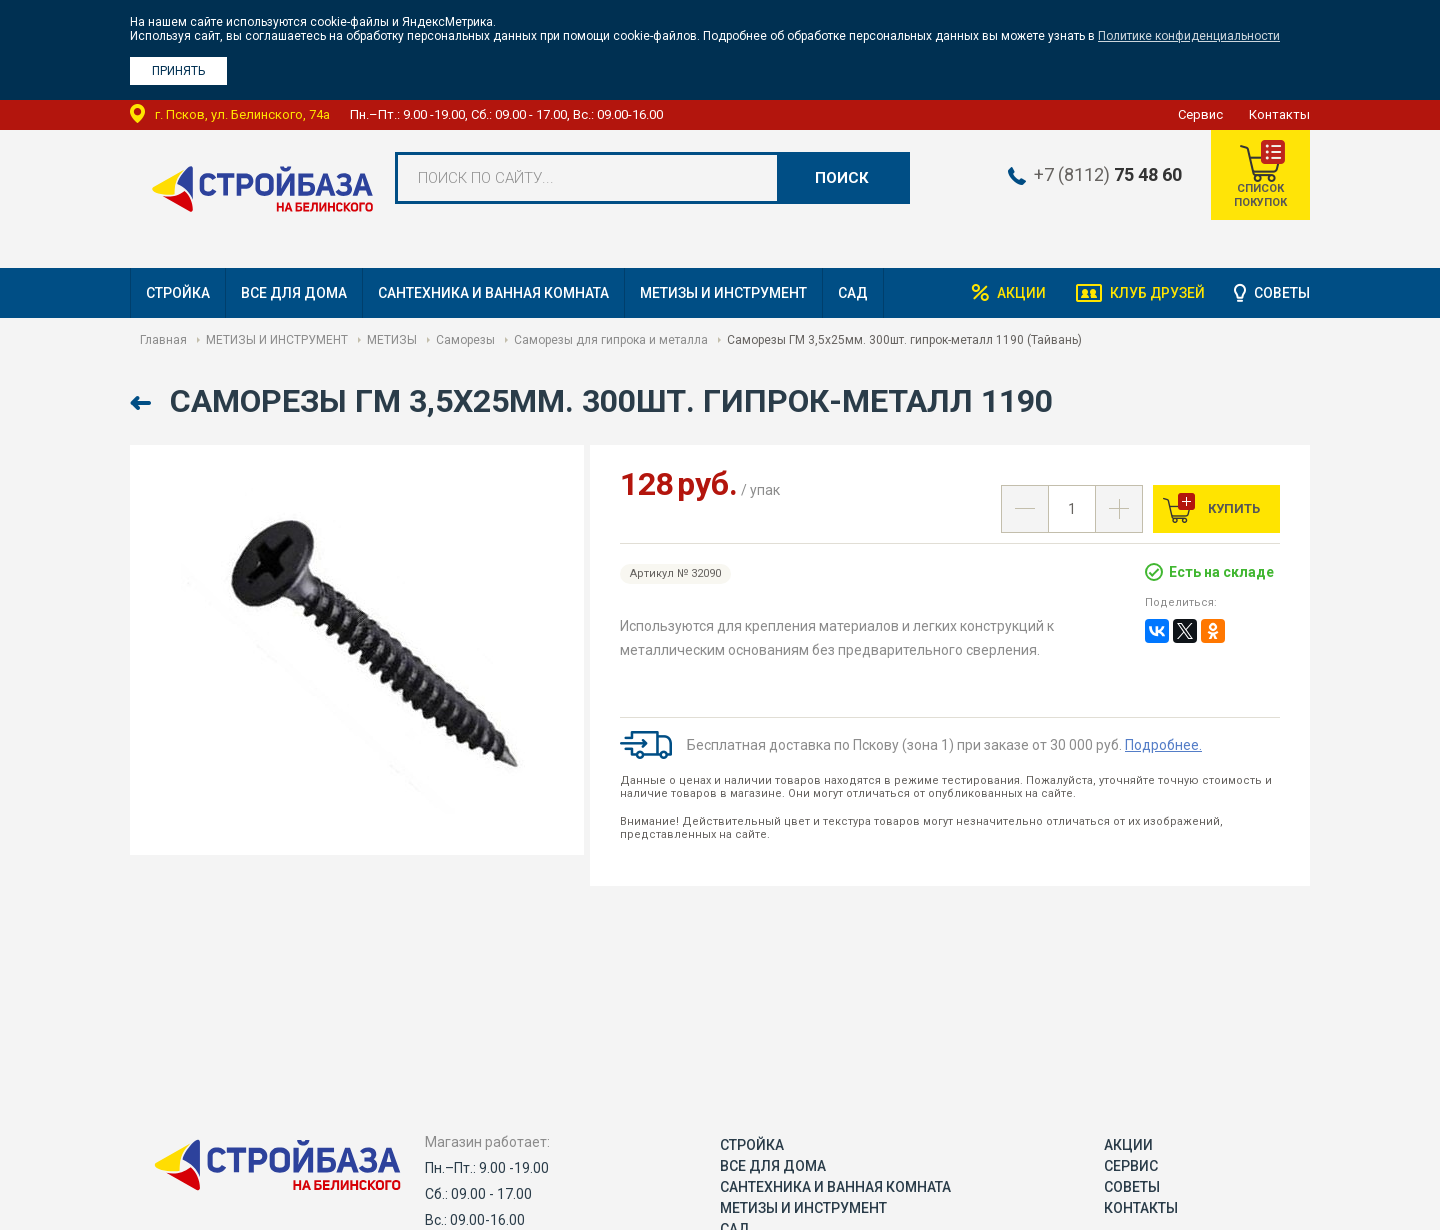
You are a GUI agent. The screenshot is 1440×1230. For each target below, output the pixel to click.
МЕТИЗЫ (392, 340)
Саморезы (465, 340)
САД (853, 293)
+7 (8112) (1106, 175)
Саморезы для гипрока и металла (611, 340)
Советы (1282, 293)
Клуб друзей (1156, 293)
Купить (1232, 508)
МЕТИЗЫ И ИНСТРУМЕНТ (723, 293)
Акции (1019, 293)
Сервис (1200, 114)
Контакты (1279, 114)
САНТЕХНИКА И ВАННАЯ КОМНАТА (493, 293)
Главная (163, 340)
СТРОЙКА (178, 293)
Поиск (842, 178)
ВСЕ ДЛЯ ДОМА (294, 293)
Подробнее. (1163, 745)
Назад (142, 403)
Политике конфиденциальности (1189, 36)
